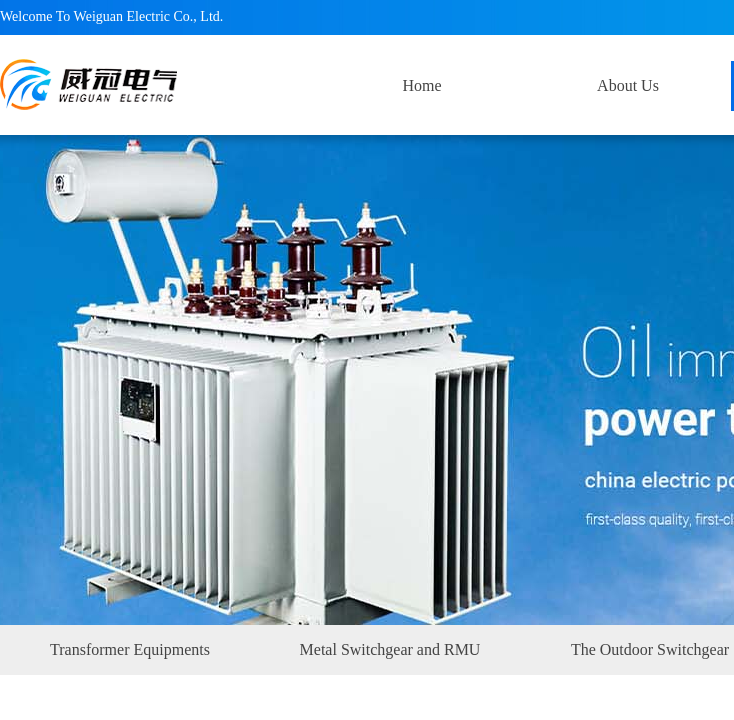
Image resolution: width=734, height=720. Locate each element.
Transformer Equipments (130, 649)
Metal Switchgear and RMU (390, 649)
